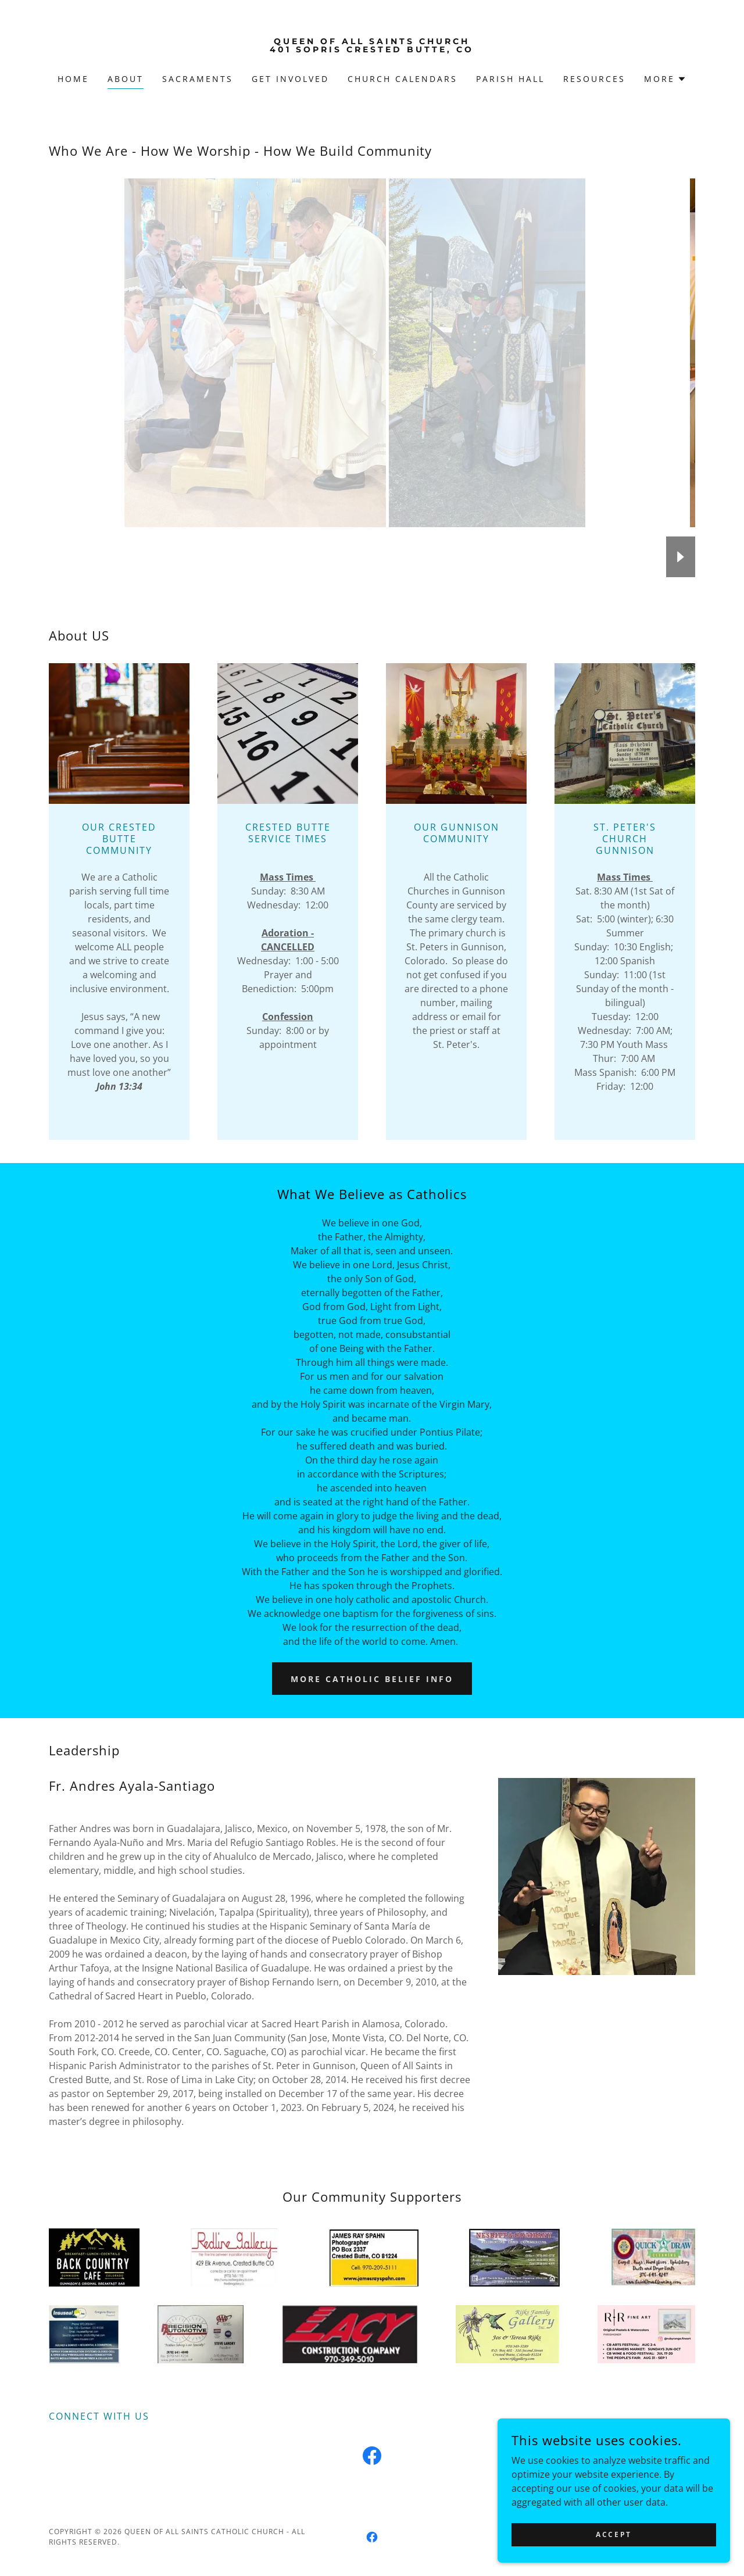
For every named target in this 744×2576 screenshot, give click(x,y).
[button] (665, 79)
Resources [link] (594, 78)
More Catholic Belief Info (372, 1678)
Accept (613, 2534)
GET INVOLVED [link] (290, 78)
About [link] (126, 78)
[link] (372, 48)
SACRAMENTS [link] (197, 78)
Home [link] (73, 78)
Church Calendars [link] (402, 78)
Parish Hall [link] (510, 78)
